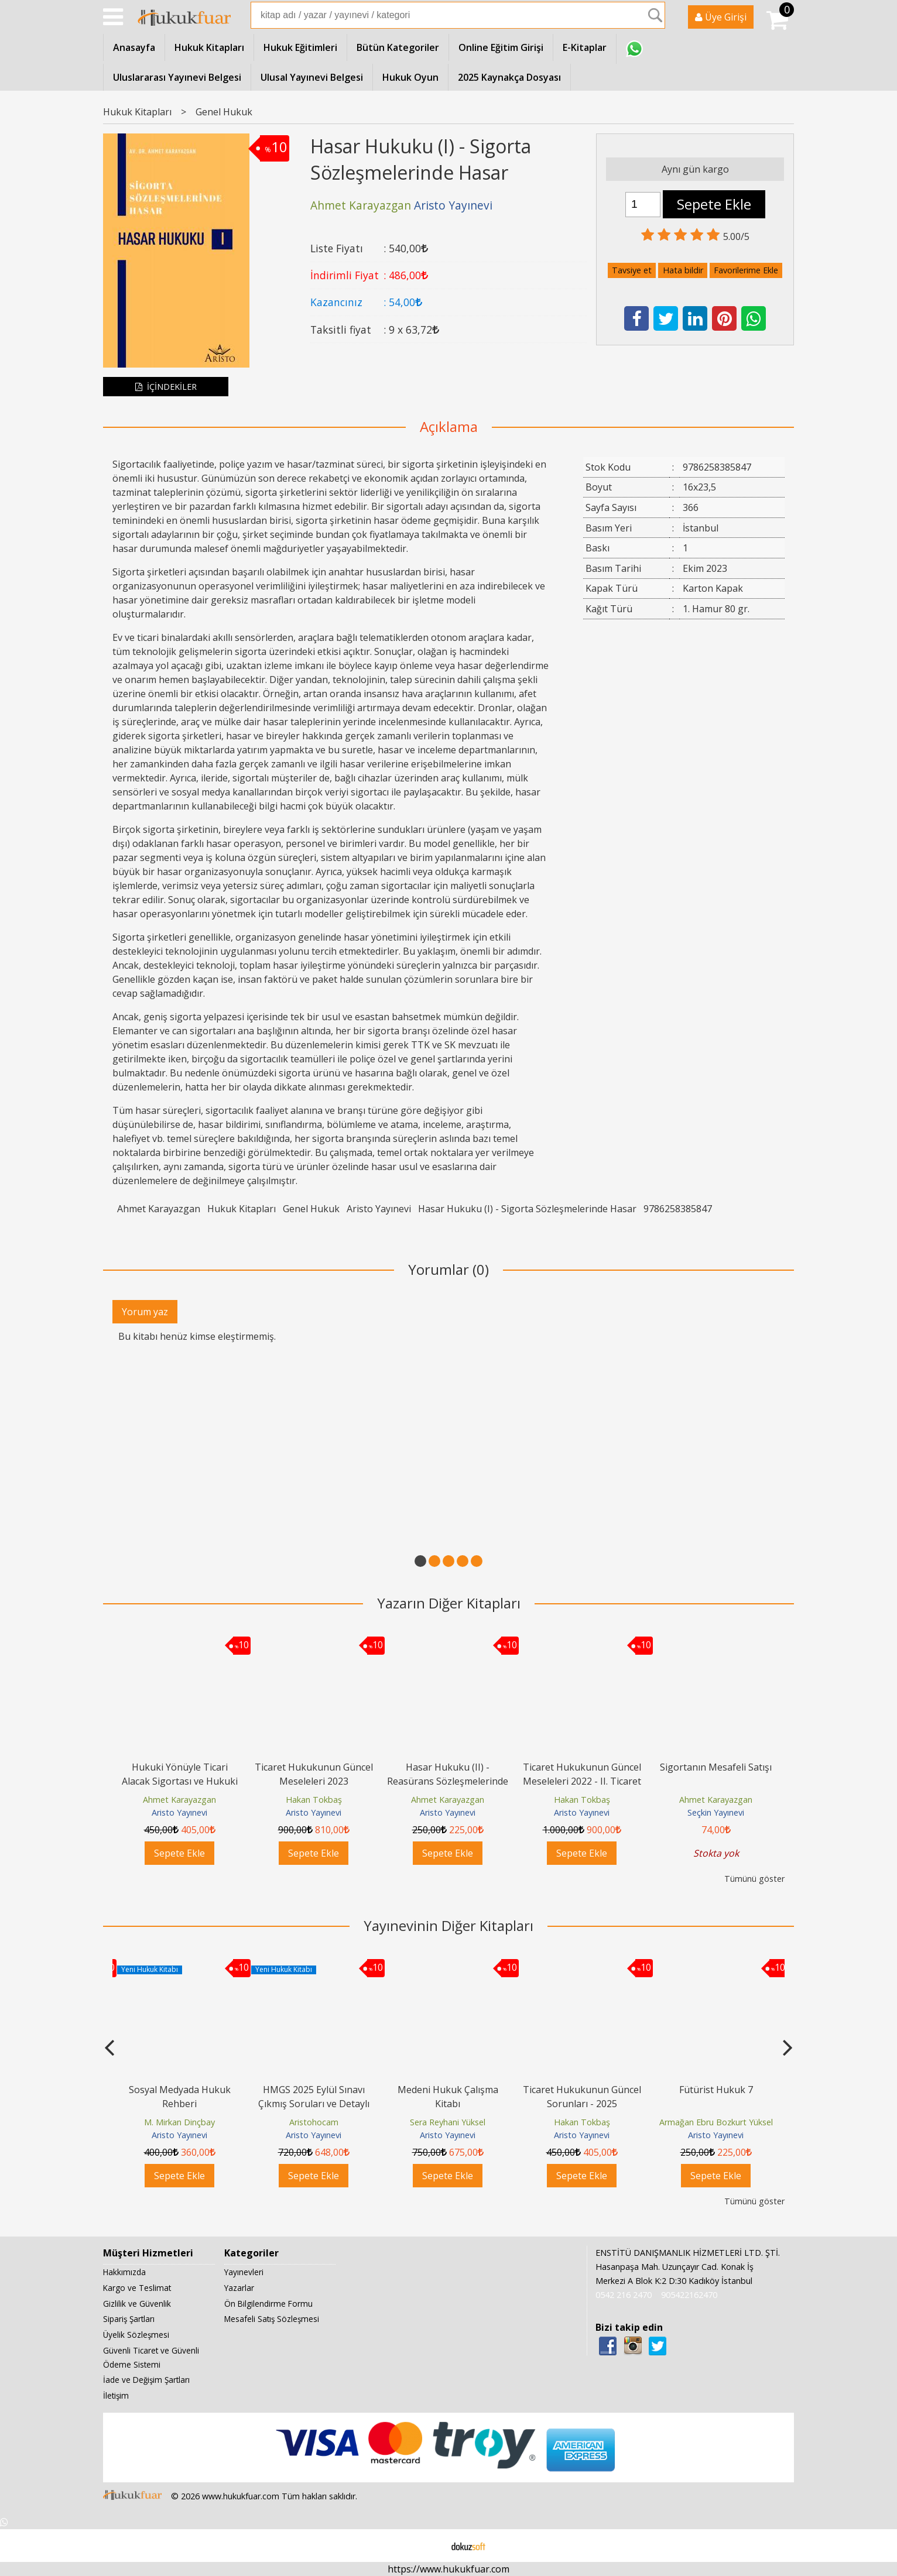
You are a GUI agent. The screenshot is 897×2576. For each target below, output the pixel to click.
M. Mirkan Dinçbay (179, 2122)
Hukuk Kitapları (241, 1208)
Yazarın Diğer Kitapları (449, 1603)
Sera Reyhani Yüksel (447, 2122)
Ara (655, 15)
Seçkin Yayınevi (715, 1812)
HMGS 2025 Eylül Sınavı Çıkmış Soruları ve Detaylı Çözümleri (313, 2103)
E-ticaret (430, 2545)
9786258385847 (677, 1208)
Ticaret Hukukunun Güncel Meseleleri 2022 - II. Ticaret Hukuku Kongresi (582, 1781)
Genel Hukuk (311, 1208)
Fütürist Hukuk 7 (716, 2089)
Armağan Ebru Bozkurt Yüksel (716, 2122)
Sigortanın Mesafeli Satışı (716, 1767)
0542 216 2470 (623, 2294)
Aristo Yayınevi (379, 1208)
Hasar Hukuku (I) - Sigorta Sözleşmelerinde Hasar (527, 1208)
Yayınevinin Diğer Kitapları (448, 1925)
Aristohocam (313, 2122)
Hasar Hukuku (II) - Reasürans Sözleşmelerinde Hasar (447, 1781)
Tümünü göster (754, 1878)
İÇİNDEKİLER (166, 386)
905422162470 (689, 2294)
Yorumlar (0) (448, 1269)
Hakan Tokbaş (314, 1799)
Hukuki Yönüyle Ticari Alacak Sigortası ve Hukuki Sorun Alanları (180, 1781)
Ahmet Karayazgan (158, 1208)
